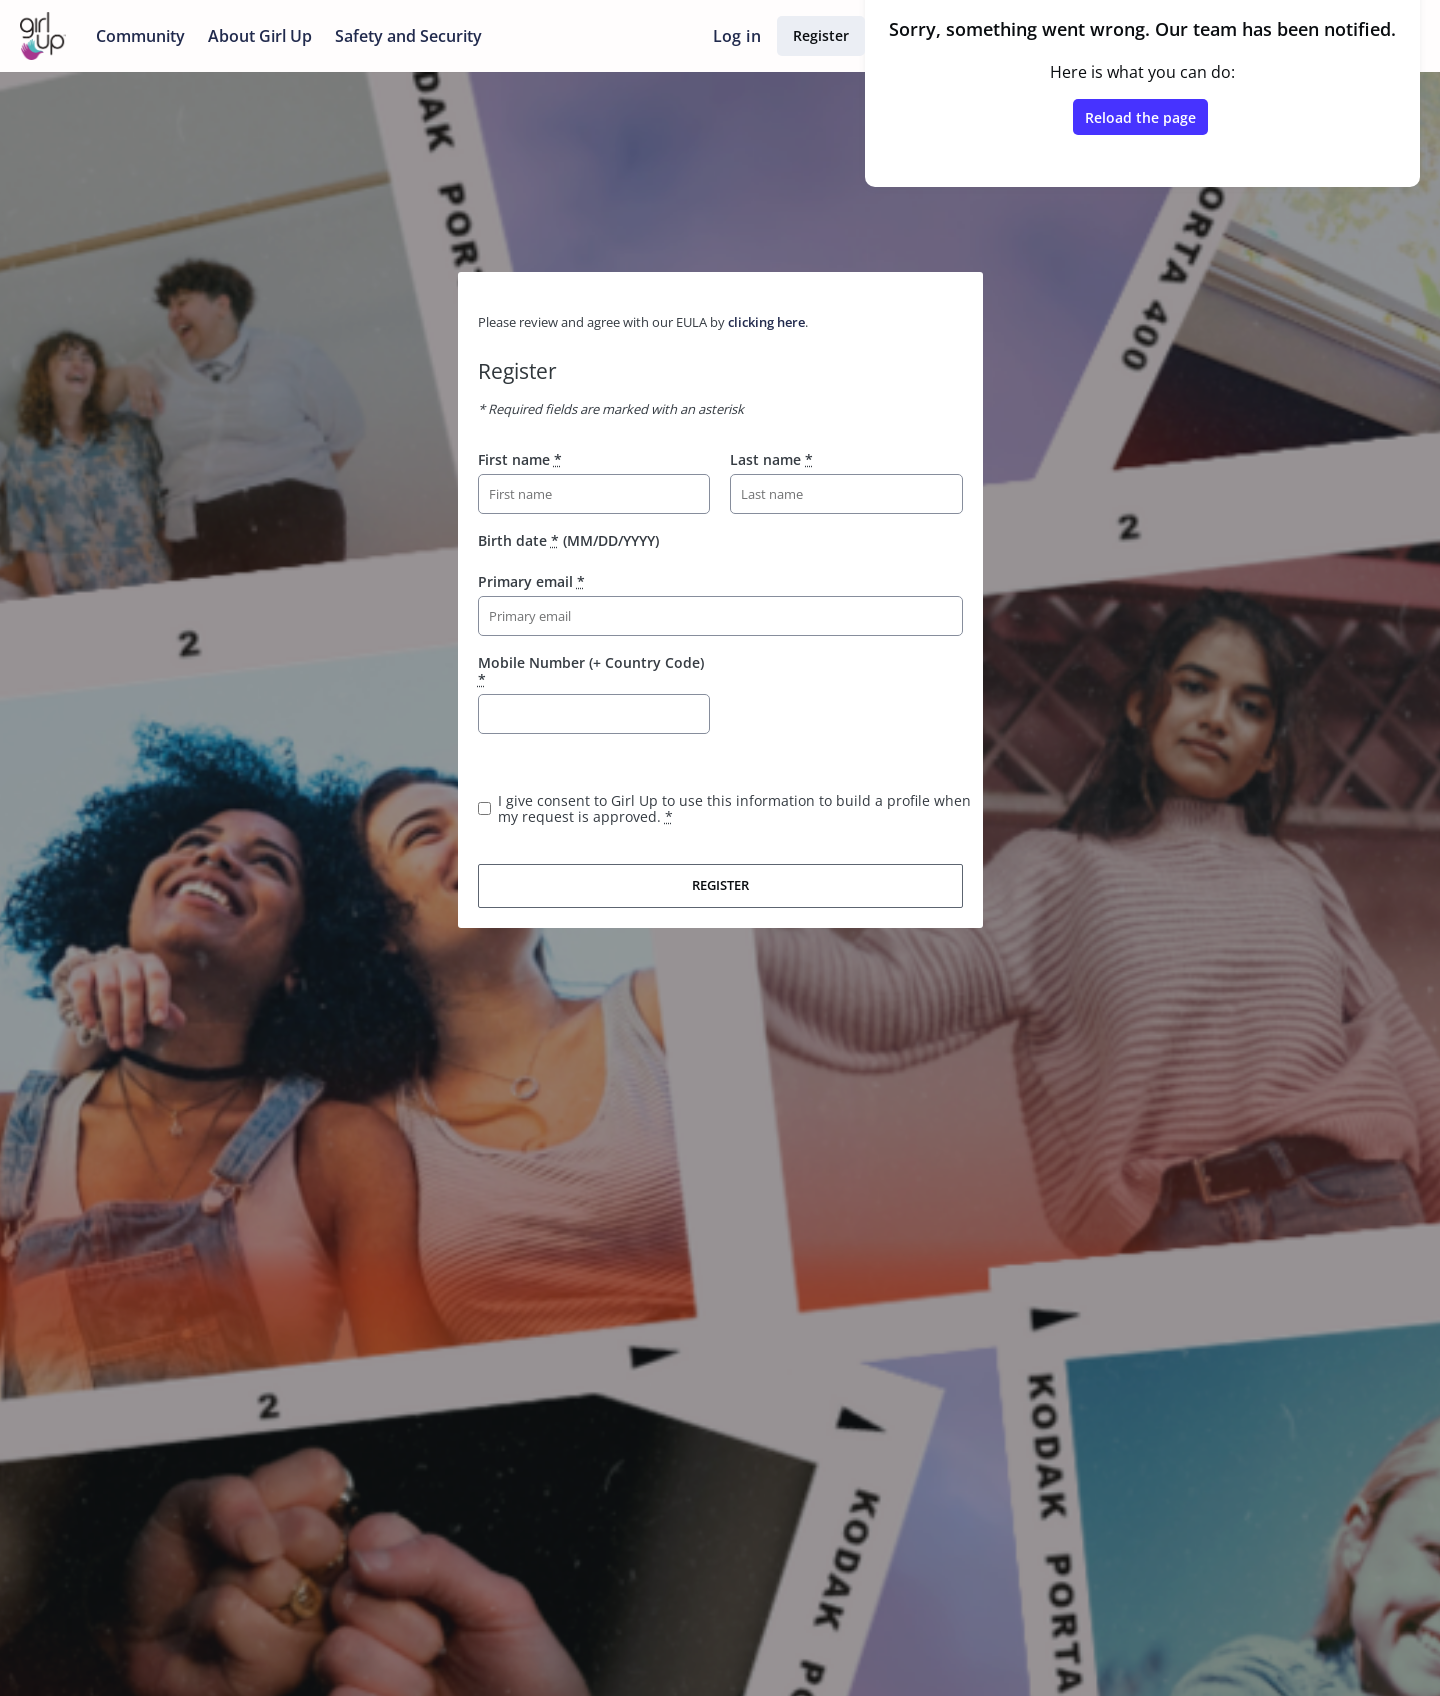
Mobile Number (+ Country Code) (591, 670)
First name (520, 459)
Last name (771, 459)
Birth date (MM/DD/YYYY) (568, 540)
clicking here (766, 322)
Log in (737, 36)
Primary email (531, 581)
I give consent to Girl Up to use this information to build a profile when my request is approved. (734, 808)
